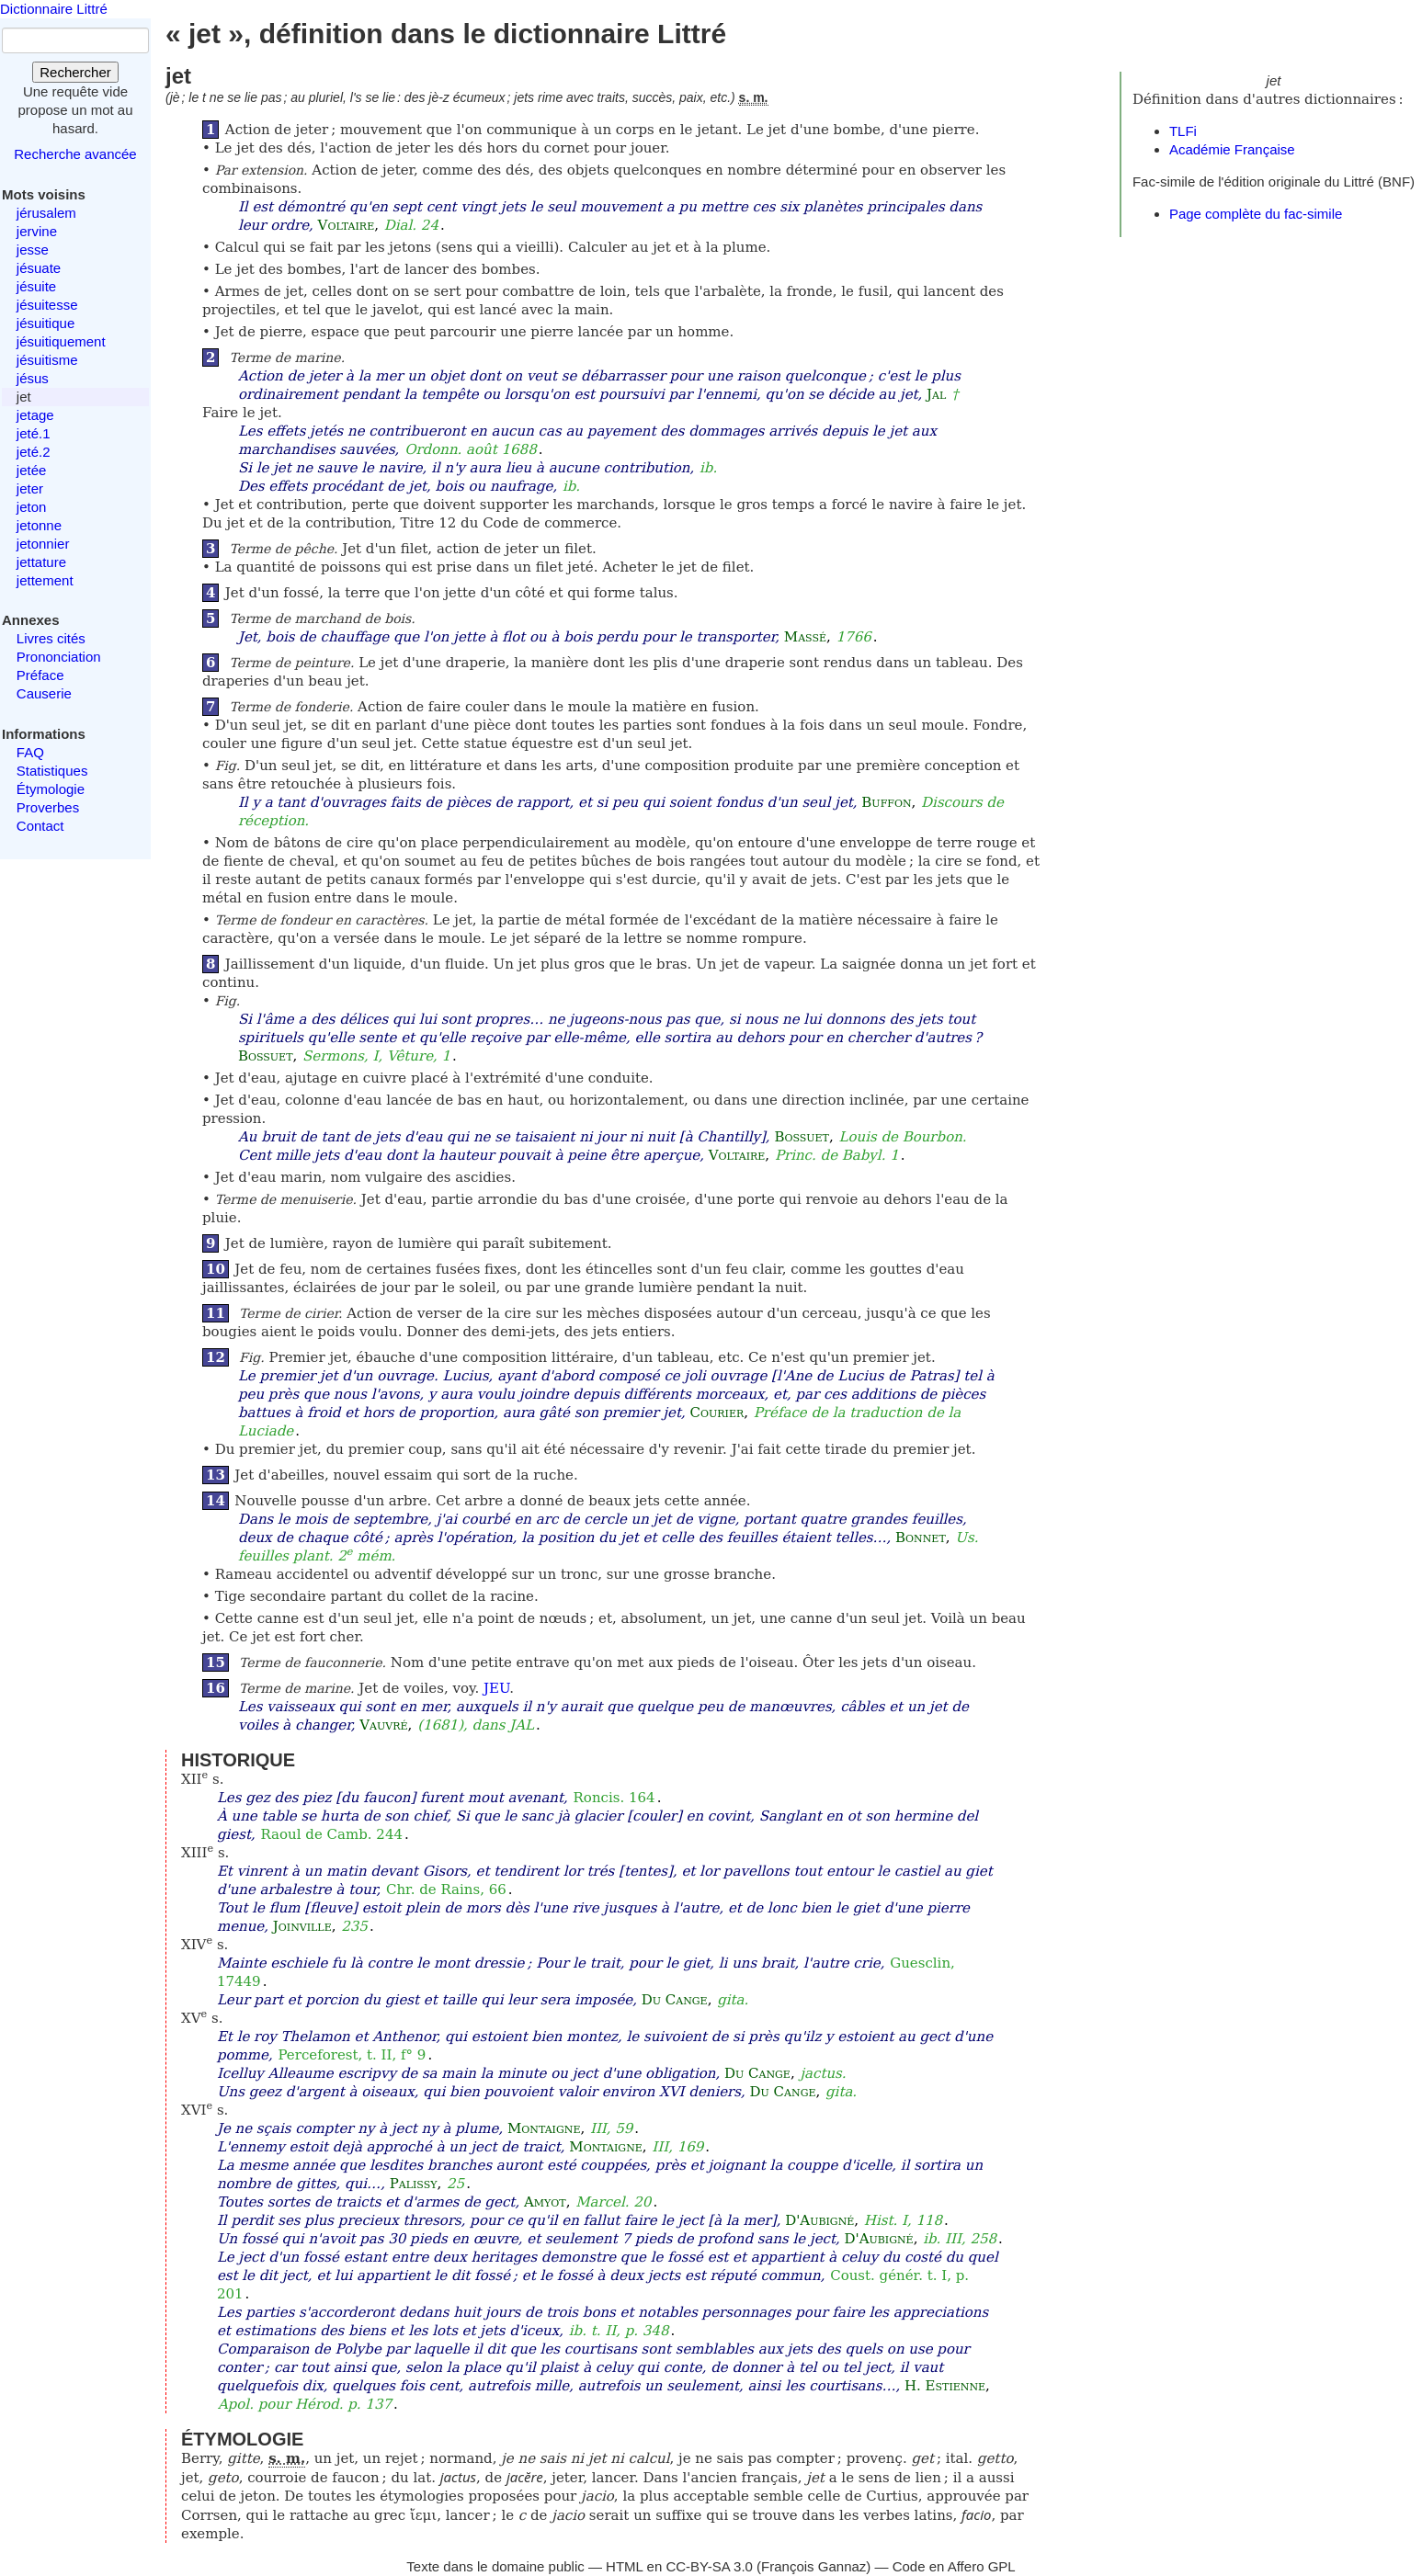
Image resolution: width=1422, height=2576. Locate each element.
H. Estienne (944, 2385)
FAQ (30, 752)
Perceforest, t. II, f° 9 (352, 2055)
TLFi (1183, 131)
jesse (33, 249)
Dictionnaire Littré (54, 9)
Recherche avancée (75, 154)
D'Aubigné (819, 2220)
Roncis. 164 (614, 1797)
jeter (30, 488)
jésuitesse (47, 304)
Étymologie (51, 789)
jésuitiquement (61, 341)
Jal (936, 394)
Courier (717, 1412)
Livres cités (51, 638)
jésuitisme (47, 360)
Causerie (44, 693)
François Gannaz (813, 2566)
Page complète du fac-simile (1255, 213)
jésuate (39, 268)
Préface (40, 675)
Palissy (414, 2183)
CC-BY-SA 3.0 (709, 2566)
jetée (32, 470)
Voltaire (346, 225)
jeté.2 (34, 452)
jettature (41, 562)
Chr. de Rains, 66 (446, 1889)
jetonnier (43, 543)
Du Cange (675, 2000)
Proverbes (48, 807)
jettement (45, 580)
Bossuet (265, 1056)
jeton (32, 507)
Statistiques (52, 770)
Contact (40, 826)
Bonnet (920, 1537)
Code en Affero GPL (954, 2566)
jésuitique (45, 323)
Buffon (886, 802)
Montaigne (543, 2128)
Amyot (545, 2202)
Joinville (302, 1926)
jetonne (39, 525)
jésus (33, 378)
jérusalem (46, 213)
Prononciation (59, 656)
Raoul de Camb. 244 (331, 1834)
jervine (37, 231)
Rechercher (75, 72)
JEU (496, 1688)
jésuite (36, 286)
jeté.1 (34, 433)
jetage (35, 415)
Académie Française (1232, 149)
